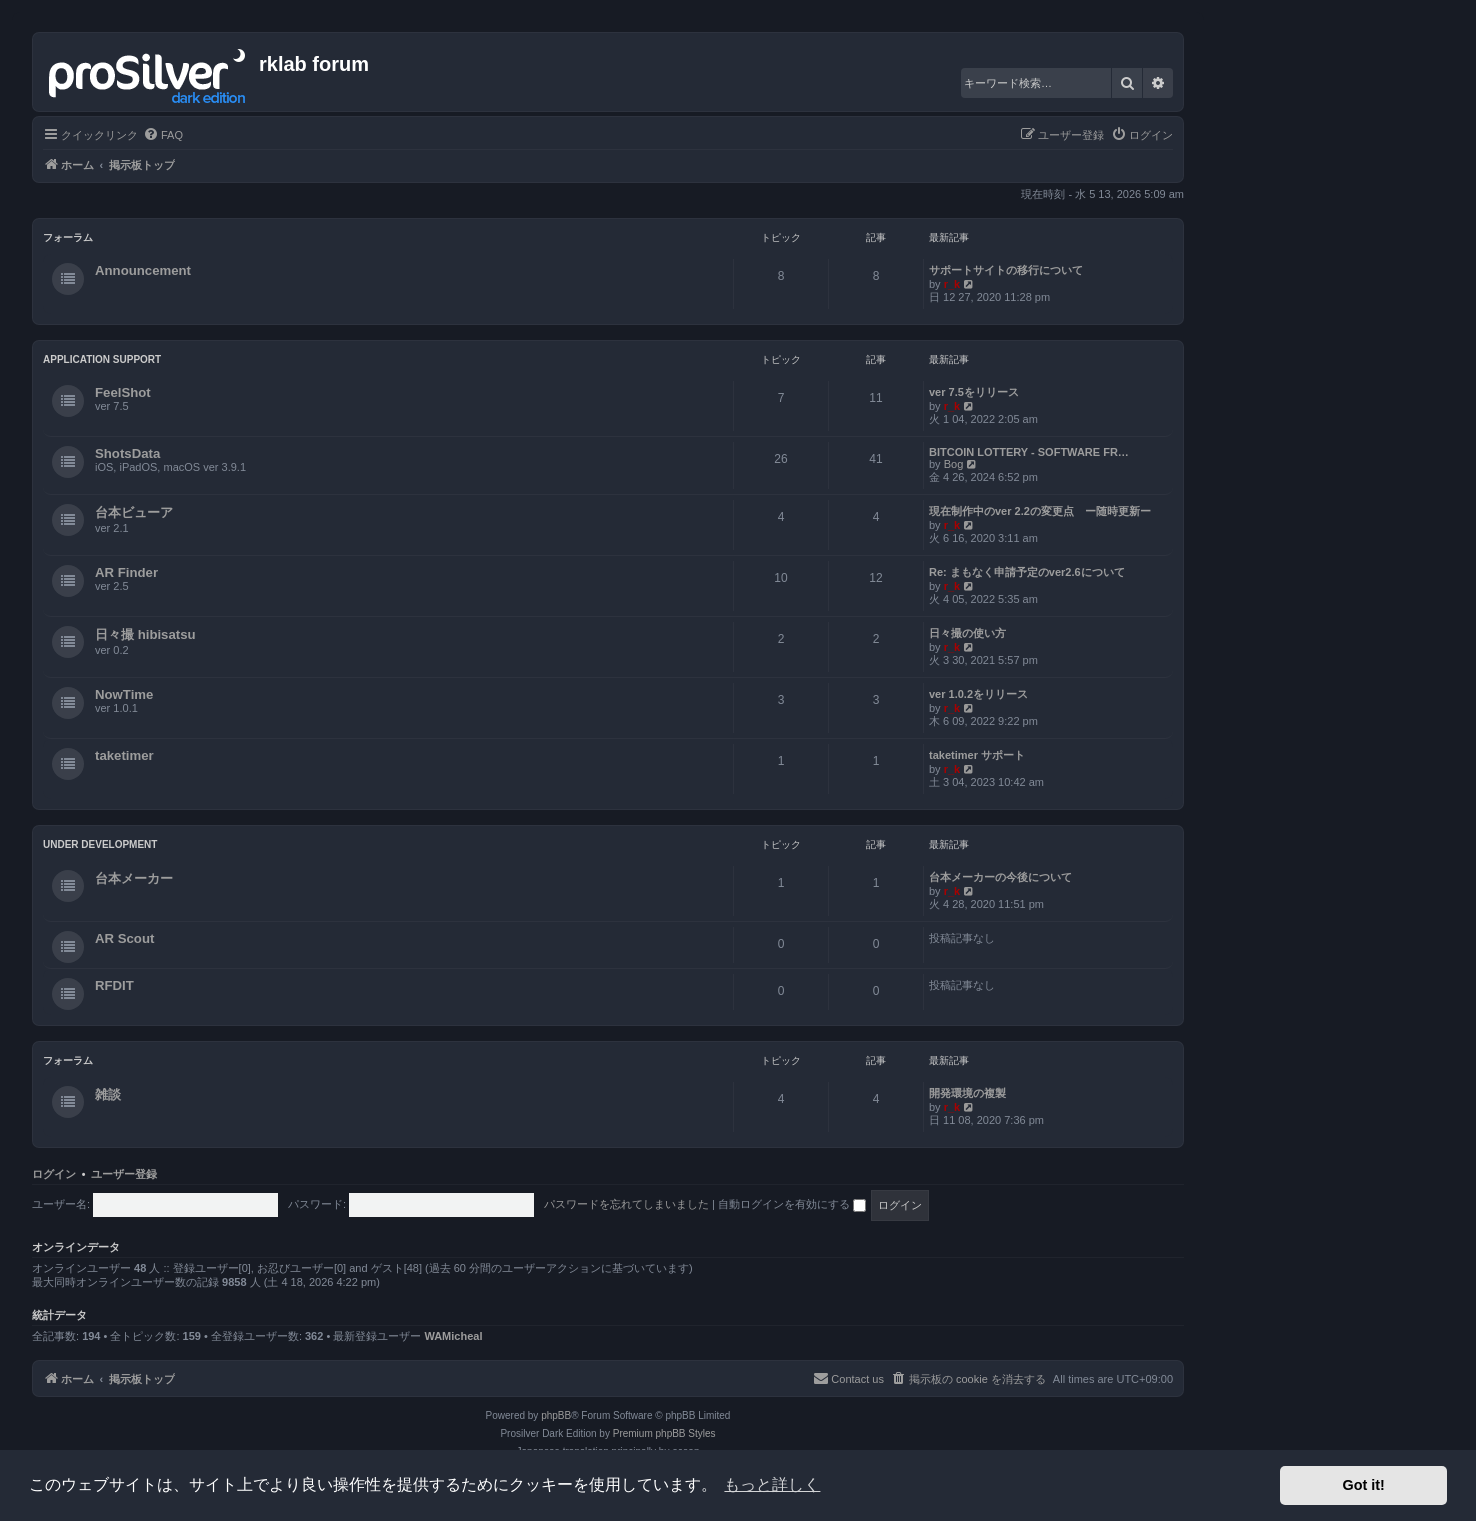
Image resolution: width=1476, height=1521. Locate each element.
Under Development (100, 844)
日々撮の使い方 (967, 633)
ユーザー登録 (124, 1174)
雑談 (108, 1094)
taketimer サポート (977, 755)
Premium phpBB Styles (664, 1433)
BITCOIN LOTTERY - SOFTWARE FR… (1029, 452)
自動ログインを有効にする (792, 1204)
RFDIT (114, 985)
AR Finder (126, 572)
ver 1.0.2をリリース (978, 694)
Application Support (102, 359)
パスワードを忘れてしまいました (626, 1204)
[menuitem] (163, 135)
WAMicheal (453, 1336)
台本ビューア (134, 512)
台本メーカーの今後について (1000, 877)
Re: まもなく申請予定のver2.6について (1027, 572)
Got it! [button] (1364, 1485)
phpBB (556, 1415)
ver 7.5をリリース (974, 392)
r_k (952, 284)
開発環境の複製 (967, 1093)
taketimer (124, 755)
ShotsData (127, 453)
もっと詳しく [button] (772, 1484)
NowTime (124, 694)
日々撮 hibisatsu (145, 634)
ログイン (54, 1174)
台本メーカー (134, 878)
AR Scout (124, 938)
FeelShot (123, 392)
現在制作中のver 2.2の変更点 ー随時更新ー (1040, 511)
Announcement (143, 270)
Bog (954, 464)
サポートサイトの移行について (1006, 270)
